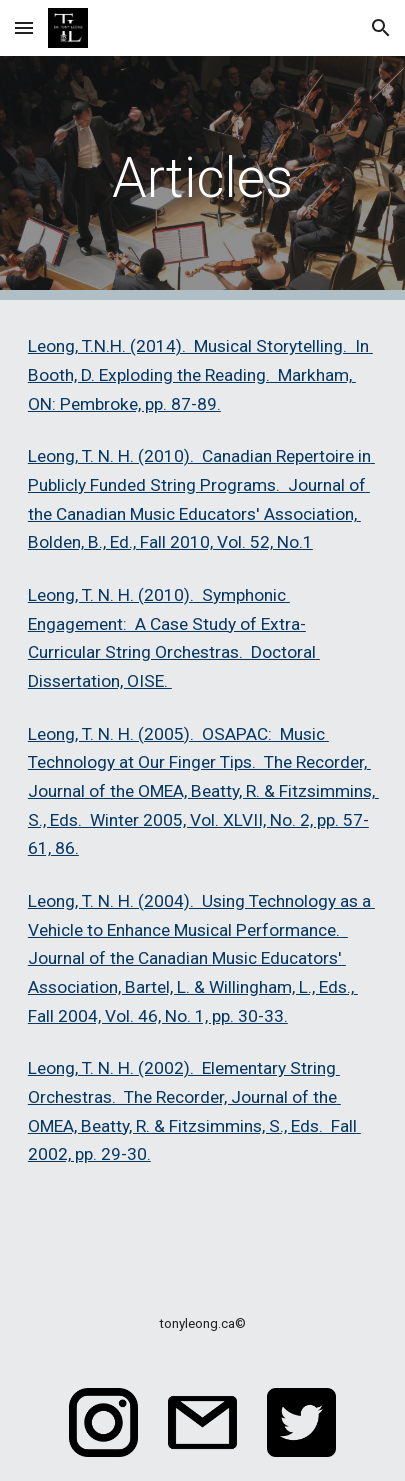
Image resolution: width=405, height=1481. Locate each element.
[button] (24, 27)
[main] (202, 178)
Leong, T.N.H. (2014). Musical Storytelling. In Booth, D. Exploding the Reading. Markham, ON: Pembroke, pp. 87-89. (200, 374)
